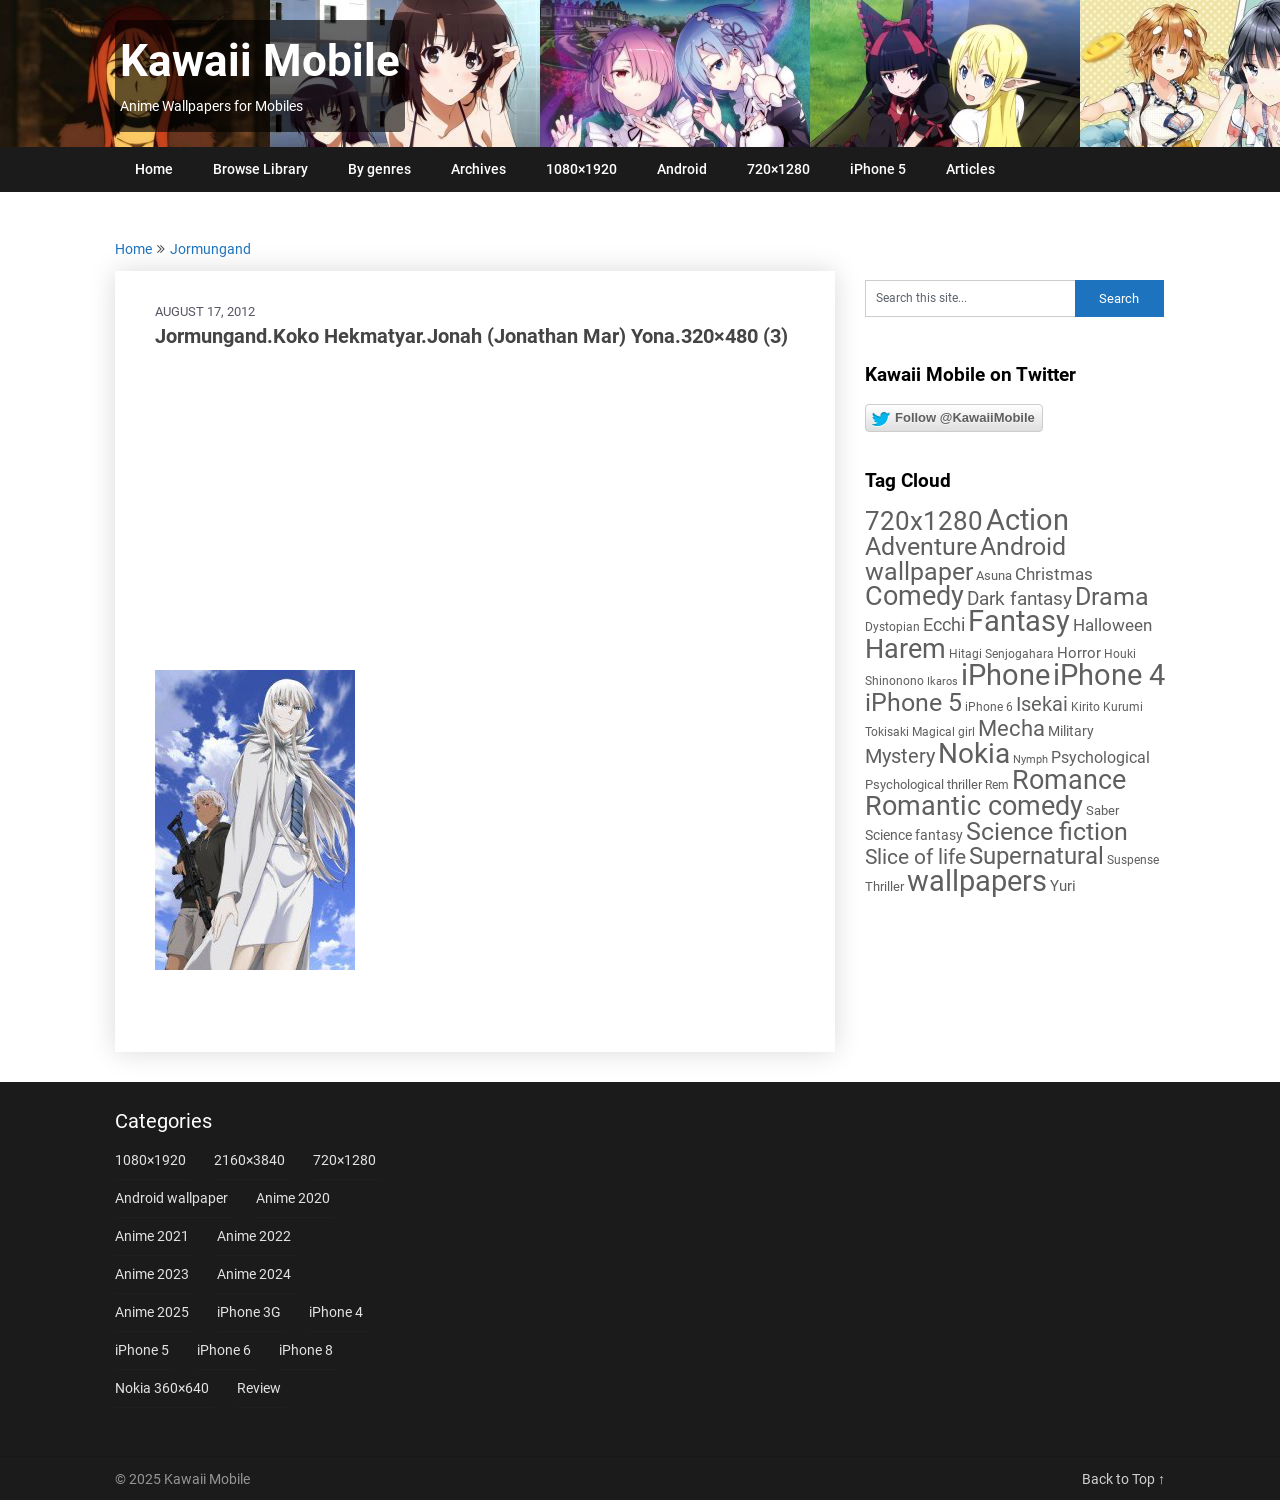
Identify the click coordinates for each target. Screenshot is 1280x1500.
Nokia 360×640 (162, 1388)
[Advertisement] (475, 510)
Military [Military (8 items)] (1071, 731)
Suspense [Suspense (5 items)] (1133, 860)
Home (154, 169)
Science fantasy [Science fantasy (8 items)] (914, 835)
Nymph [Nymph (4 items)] (1030, 759)
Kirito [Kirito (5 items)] (1085, 707)
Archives (478, 169)
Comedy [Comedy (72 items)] (914, 596)
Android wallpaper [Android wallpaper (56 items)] (965, 559)
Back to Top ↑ (1123, 1479)
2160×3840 (249, 1160)
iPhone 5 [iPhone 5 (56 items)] (913, 702)
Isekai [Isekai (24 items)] (1042, 704)
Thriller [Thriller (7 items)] (884, 886)
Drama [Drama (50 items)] (1112, 596)
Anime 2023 (152, 1274)
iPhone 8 (306, 1350)
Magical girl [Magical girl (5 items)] (943, 732)
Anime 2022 (254, 1236)
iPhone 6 (224, 1350)
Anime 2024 (254, 1274)
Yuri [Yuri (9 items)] (1063, 886)
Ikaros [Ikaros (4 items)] (942, 681)
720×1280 (778, 169)
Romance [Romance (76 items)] (1069, 780)
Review (259, 1388)
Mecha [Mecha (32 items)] (1011, 728)
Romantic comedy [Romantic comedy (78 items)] (974, 806)
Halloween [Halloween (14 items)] (1112, 625)
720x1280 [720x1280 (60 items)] (924, 521)
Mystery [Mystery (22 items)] (900, 756)
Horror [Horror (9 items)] (1079, 653)
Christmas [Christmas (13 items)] (1054, 574)
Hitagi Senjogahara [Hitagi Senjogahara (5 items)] (1001, 654)
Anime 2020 (293, 1198)
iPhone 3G (249, 1312)
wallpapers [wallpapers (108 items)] (977, 881)
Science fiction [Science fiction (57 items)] (1047, 831)
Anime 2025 (152, 1312)
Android (682, 169)
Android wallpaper (171, 1198)
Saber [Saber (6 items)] (1102, 810)
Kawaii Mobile (260, 61)
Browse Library (260, 169)
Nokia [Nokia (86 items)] (974, 753)
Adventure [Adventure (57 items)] (921, 546)
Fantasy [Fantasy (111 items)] (1019, 621)
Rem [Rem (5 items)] (997, 785)
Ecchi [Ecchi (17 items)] (944, 624)
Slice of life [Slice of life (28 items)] (915, 856)
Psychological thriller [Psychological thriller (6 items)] (923, 784)
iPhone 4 (336, 1312)
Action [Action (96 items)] (1027, 520)
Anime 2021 (152, 1236)
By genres (379, 169)
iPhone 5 (878, 169)
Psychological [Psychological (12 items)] (1100, 757)
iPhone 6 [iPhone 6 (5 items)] (989, 707)
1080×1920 (581, 169)
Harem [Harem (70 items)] (905, 648)
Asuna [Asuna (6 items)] (994, 575)
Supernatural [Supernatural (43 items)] (1036, 856)
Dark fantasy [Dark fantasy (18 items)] (1019, 599)
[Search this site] (970, 298)
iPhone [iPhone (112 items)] (1005, 675)
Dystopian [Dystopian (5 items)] (892, 627)
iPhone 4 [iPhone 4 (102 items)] (1109, 675)
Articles (970, 169)
